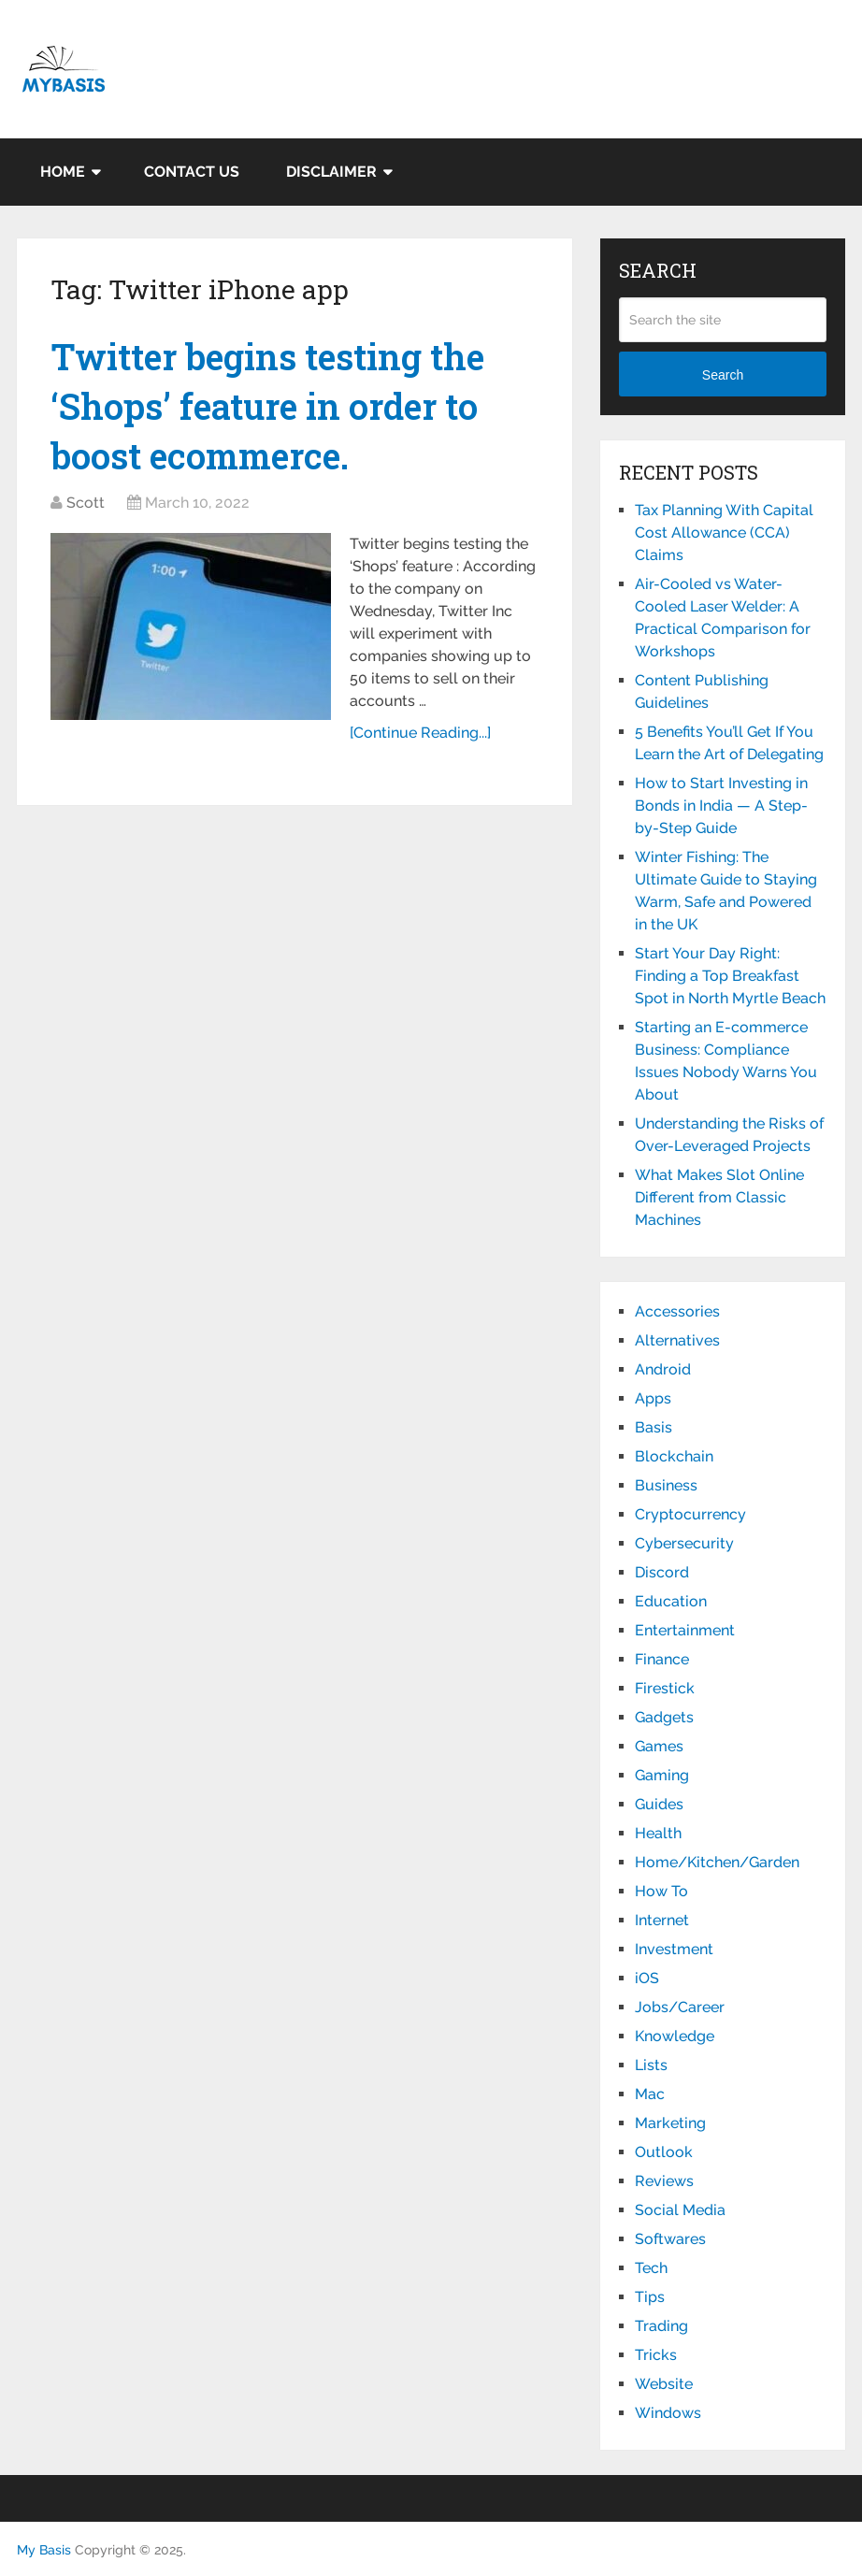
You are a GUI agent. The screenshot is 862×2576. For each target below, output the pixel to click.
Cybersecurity (684, 1543)
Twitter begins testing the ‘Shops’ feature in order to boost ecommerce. (267, 406)
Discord (662, 1572)
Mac (650, 2094)
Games (659, 1746)
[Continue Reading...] (420, 732)
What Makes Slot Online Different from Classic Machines (719, 1197)
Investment (674, 1949)
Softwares (670, 2239)
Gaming (662, 1775)
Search (722, 374)
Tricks (656, 2355)
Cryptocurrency (690, 1514)
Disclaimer (331, 171)
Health (658, 1833)
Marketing (670, 2123)
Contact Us (191, 171)
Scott (85, 502)
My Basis (44, 2549)
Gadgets (664, 1717)
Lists (651, 2065)
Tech (651, 2268)
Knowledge (674, 2036)
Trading (661, 2326)
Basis (653, 1427)
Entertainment (685, 1630)
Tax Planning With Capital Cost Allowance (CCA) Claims (724, 532)
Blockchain (674, 1456)
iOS (647, 1978)
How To (661, 1891)
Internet (662, 1920)
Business (666, 1485)
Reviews (664, 2181)
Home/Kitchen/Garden (717, 1862)
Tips (650, 2297)
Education (671, 1601)
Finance (662, 1659)
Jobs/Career (680, 2007)
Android (663, 1369)
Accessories (677, 1311)
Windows (668, 2413)
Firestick (665, 1688)
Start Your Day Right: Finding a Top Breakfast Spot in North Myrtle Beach (730, 975)
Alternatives (677, 1340)
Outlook (664, 2152)
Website (664, 2384)
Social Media (680, 2210)
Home (62, 171)
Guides (659, 1804)
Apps (653, 1398)
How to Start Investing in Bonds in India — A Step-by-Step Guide (721, 805)
